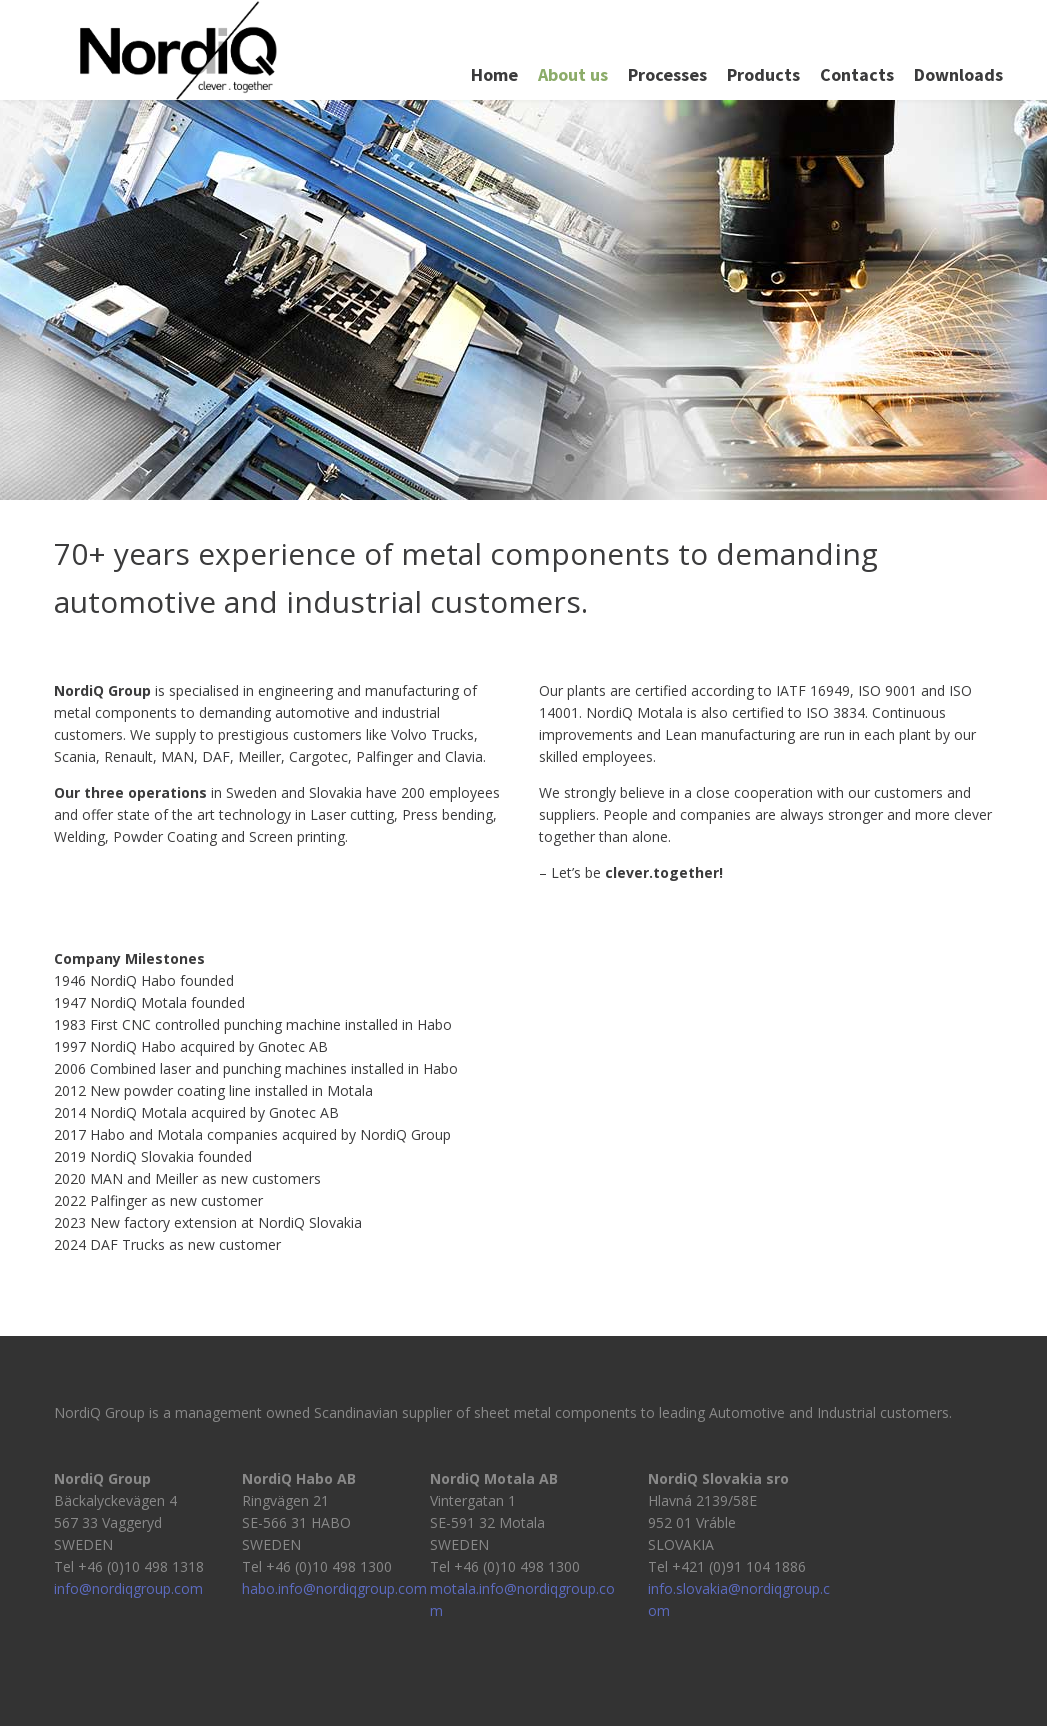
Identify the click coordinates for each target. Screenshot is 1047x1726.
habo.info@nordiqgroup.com (334, 1588)
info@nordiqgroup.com (128, 1588)
